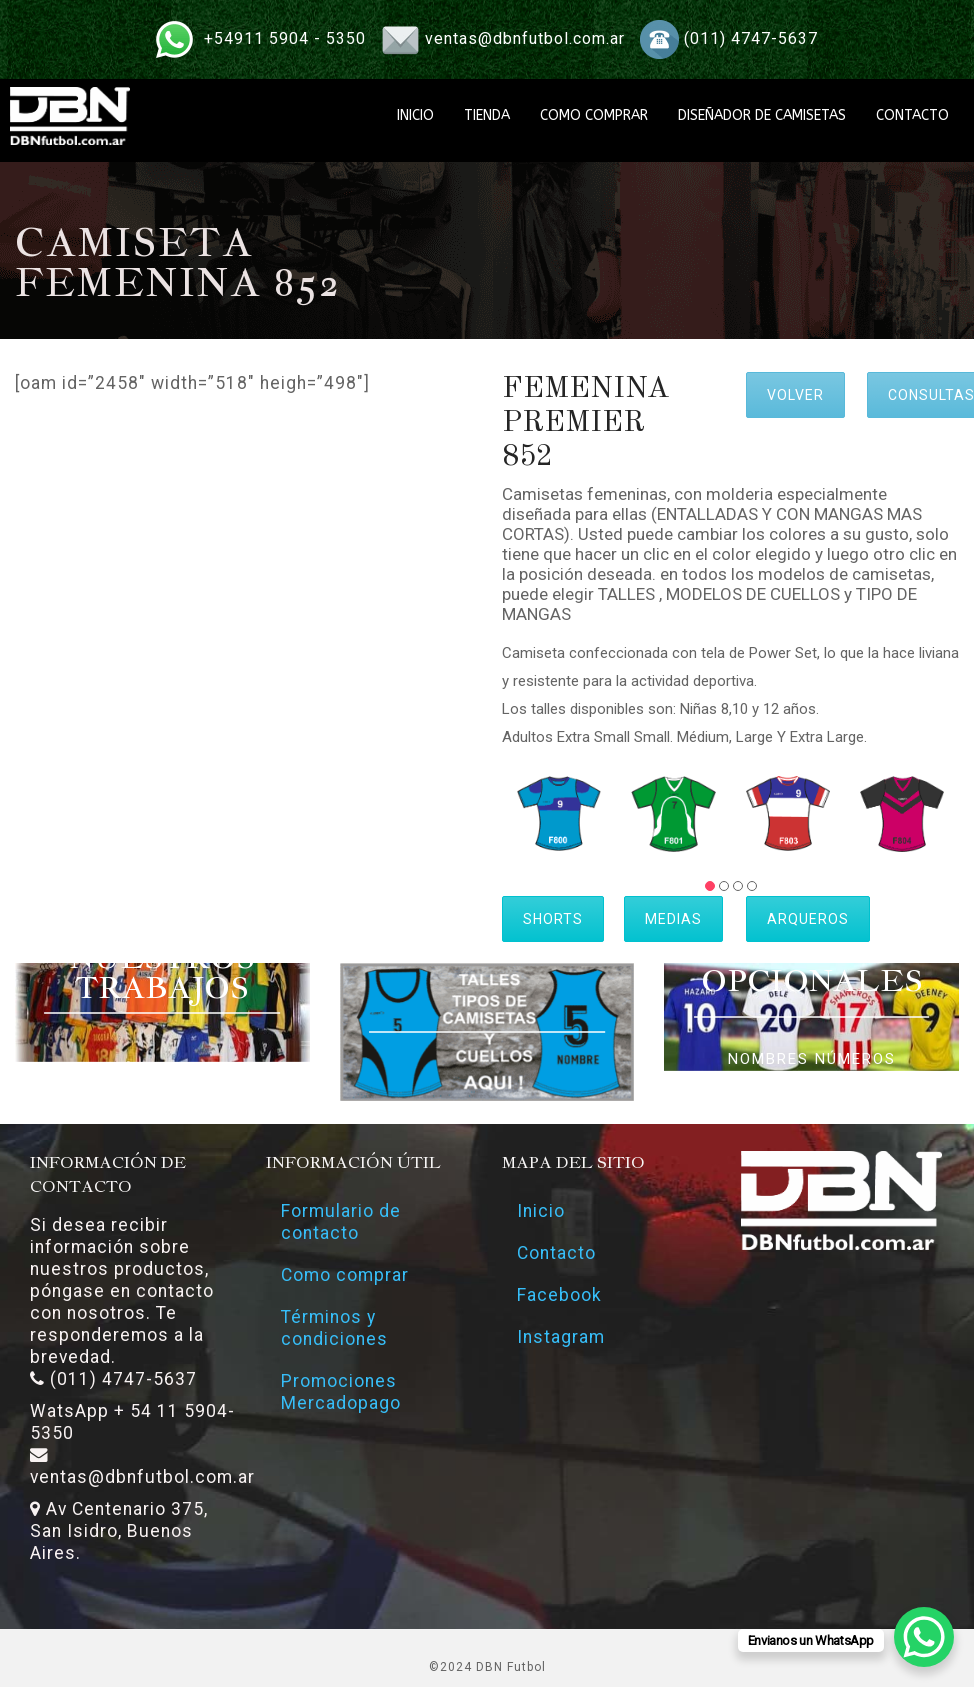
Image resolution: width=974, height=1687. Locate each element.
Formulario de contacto (341, 1222)
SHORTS (553, 919)
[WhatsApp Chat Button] (924, 1637)
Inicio (541, 1211)
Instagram (561, 1337)
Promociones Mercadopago (341, 1392)
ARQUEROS (808, 919)
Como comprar (345, 1275)
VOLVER (795, 395)
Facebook (559, 1295)
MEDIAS (673, 919)
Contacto (556, 1253)
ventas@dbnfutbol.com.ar (525, 38)
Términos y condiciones (334, 1328)
